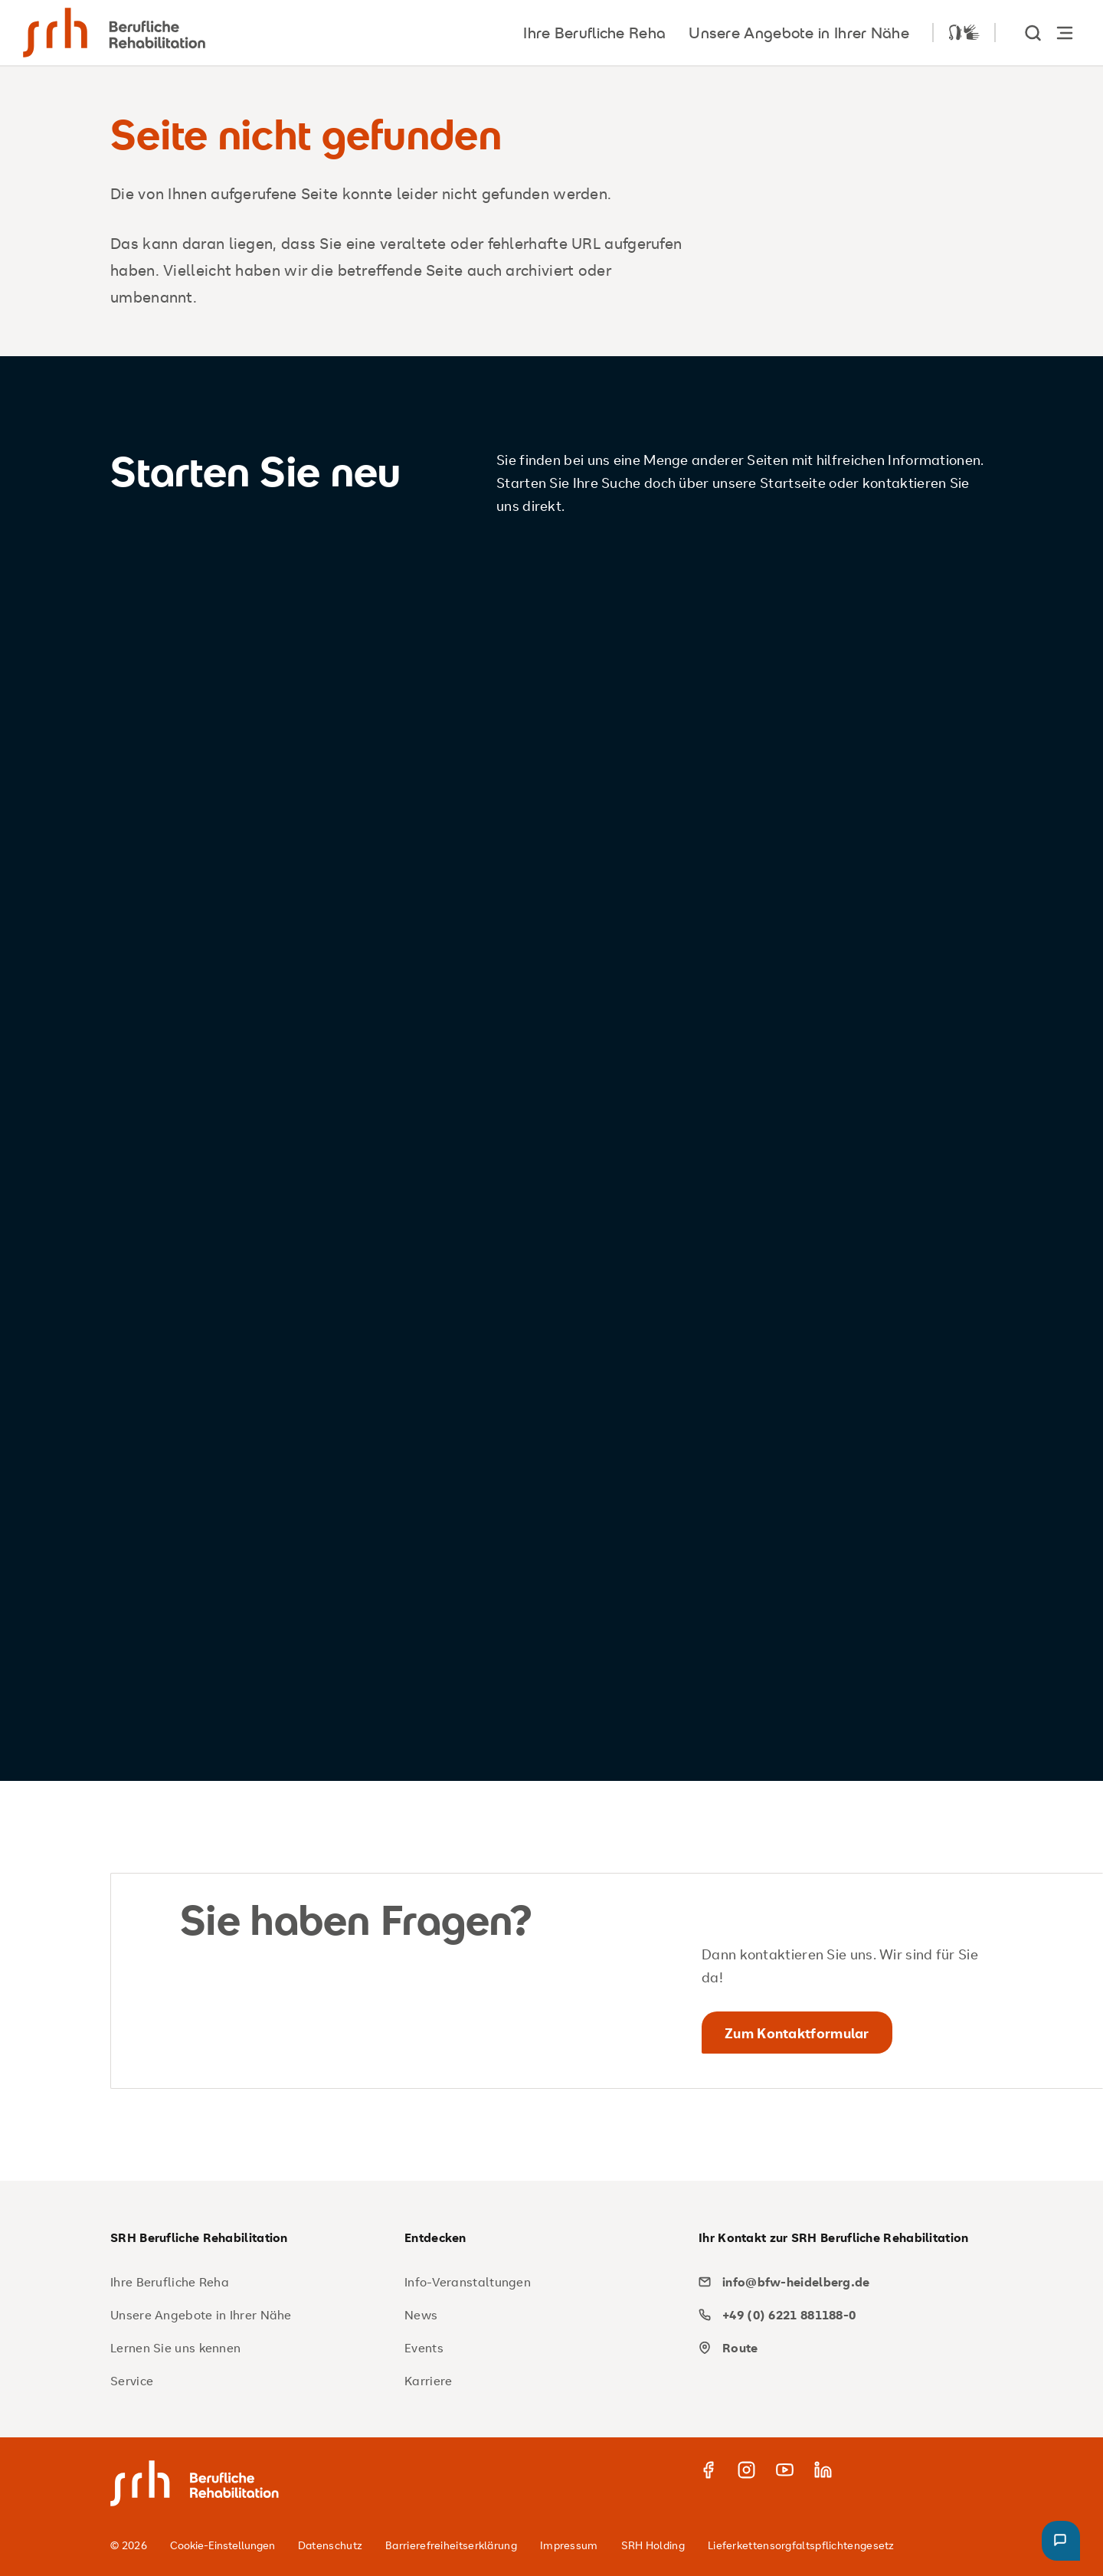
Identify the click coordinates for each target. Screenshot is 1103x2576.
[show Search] (1034, 32)
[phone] (840, 2315)
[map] (840, 2347)
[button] (1061, 2541)
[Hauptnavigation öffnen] (1064, 32)
